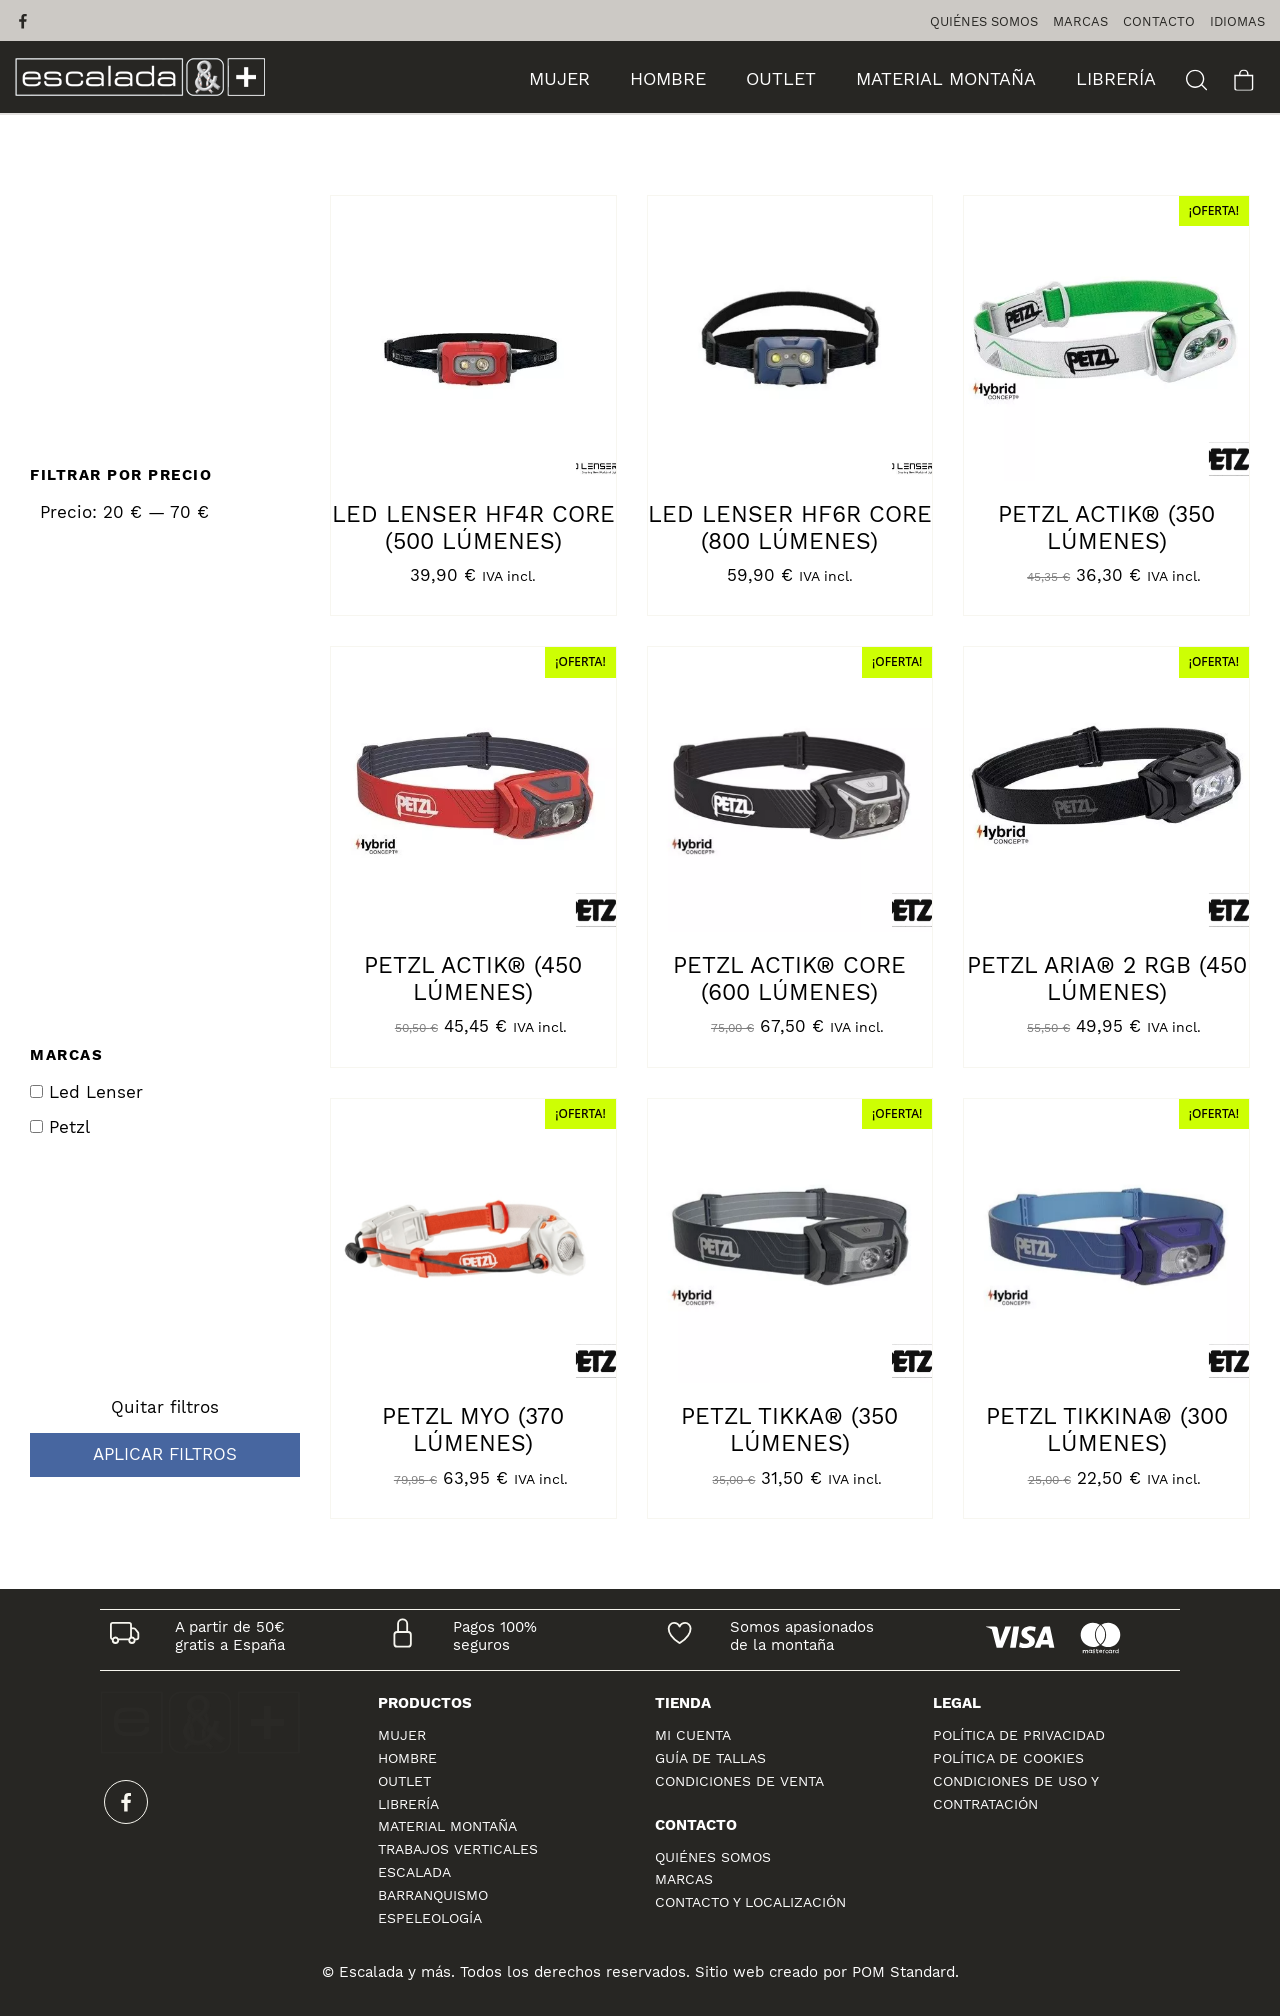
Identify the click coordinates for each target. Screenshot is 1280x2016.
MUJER (402, 1735)
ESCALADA (414, 1872)
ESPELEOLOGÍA (430, 1918)
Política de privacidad (1019, 1735)
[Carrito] (1244, 77)
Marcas (684, 1879)
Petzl (60, 1127)
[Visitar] (24, 20)
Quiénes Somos (713, 1857)
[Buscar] (1197, 77)
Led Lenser (86, 1092)
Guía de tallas (710, 1758)
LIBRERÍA (408, 1804)
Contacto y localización (750, 1902)
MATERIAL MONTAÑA (447, 1826)
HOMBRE (407, 1758)
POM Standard (903, 1972)
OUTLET (404, 1781)
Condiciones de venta (739, 1781)
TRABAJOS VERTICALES (458, 1849)
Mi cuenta (693, 1735)
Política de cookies (1008, 1758)
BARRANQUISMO (433, 1895)
